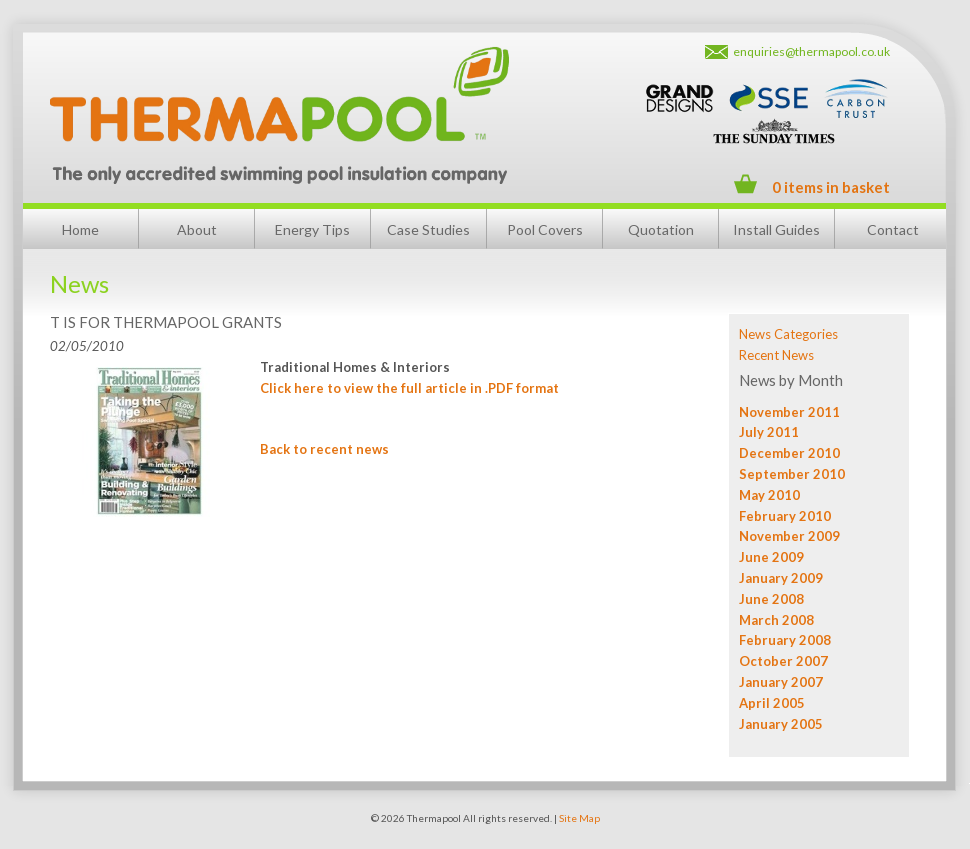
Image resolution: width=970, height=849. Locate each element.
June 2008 (771, 599)
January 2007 (781, 682)
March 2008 (776, 620)
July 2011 (769, 432)
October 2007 (783, 661)
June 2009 (771, 557)
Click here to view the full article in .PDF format (409, 388)
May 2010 (769, 495)
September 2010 (792, 474)
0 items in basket (831, 187)
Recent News (776, 355)
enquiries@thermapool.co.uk (811, 51)
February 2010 (785, 516)
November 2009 (789, 536)
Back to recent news (324, 449)
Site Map (579, 818)
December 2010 (789, 453)
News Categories (788, 334)
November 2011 (789, 412)
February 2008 (785, 640)
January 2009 (781, 578)
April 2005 (772, 703)
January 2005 (781, 724)
